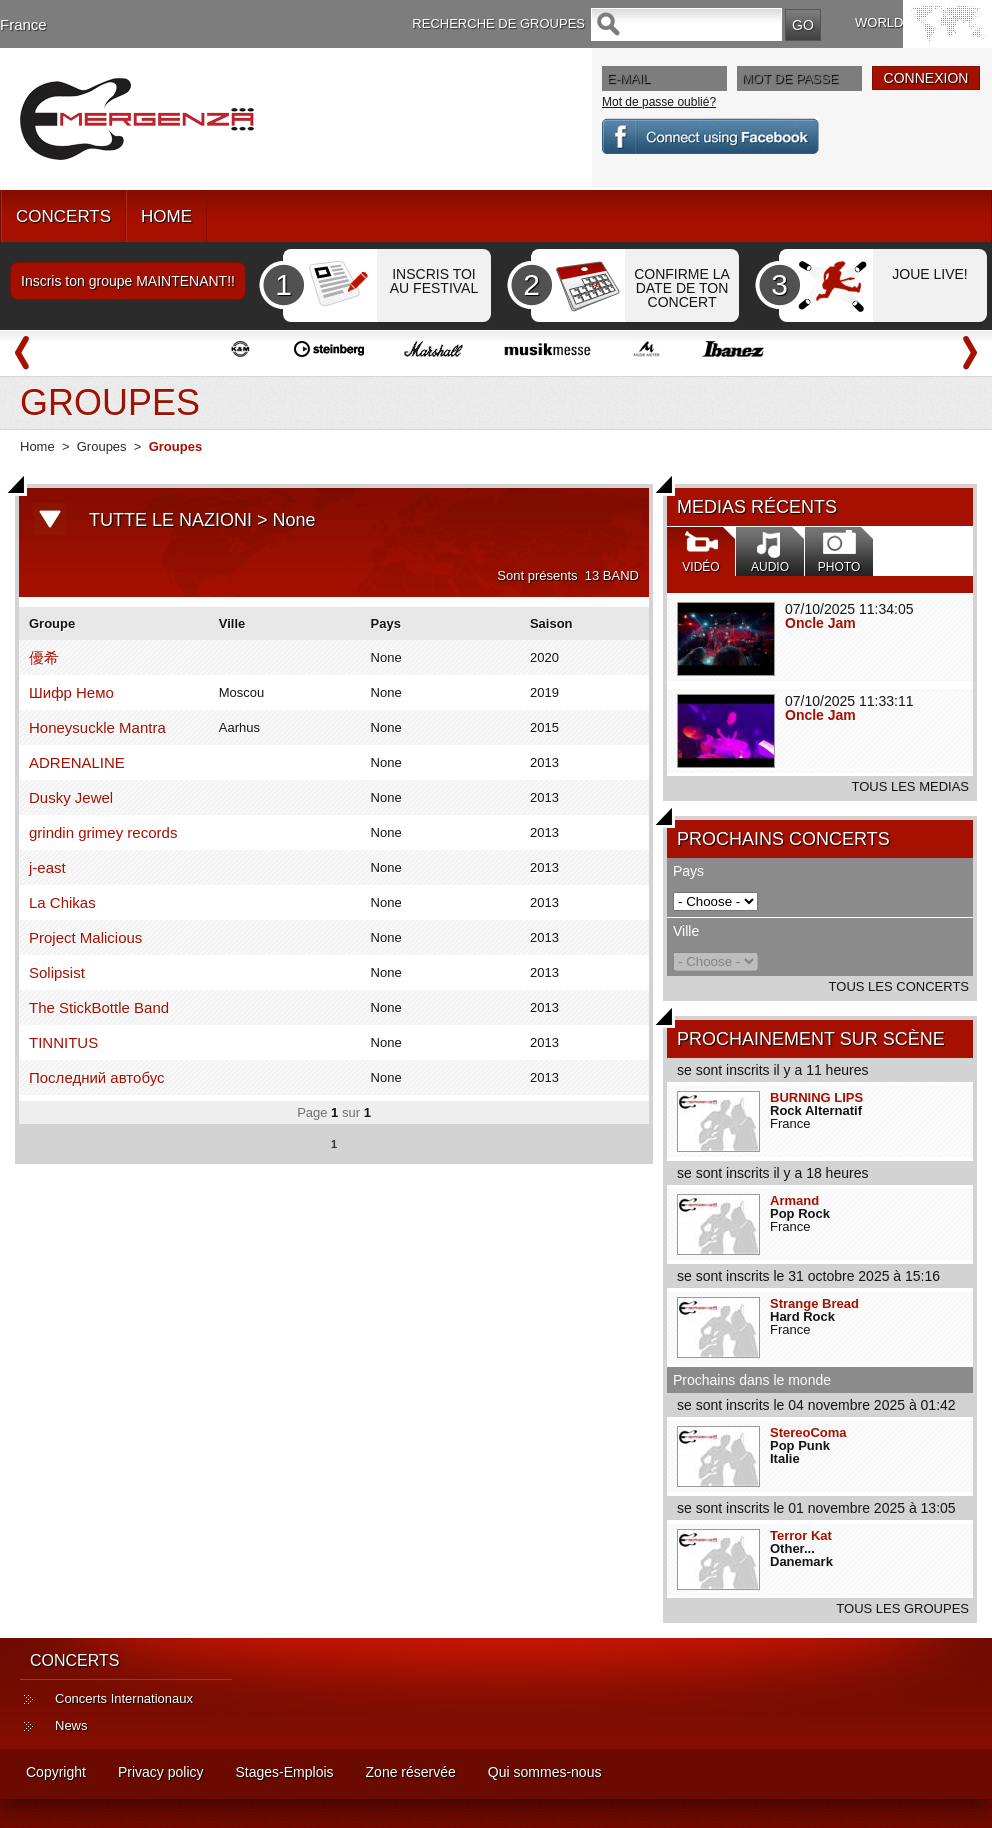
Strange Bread (814, 1303)
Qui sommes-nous (545, 1772)
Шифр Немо (71, 692)
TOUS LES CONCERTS (899, 986)
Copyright (56, 1772)
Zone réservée (411, 1772)
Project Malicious (85, 937)
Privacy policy (161, 1772)
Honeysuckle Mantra (97, 727)
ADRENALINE (77, 762)
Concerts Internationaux (124, 1698)
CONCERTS (63, 216)
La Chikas (62, 902)
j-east (47, 867)
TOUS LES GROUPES (902, 1608)
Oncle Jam (820, 623)
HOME (166, 216)
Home (37, 446)
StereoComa (808, 1432)
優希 (44, 657)
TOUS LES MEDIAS (910, 786)
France (23, 24)
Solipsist (57, 972)
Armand (794, 1200)
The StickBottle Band (99, 1007)
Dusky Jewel (71, 797)
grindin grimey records (103, 832)
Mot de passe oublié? (659, 102)
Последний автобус (96, 1077)
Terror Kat (801, 1535)
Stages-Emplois (285, 1772)
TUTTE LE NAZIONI (170, 520)
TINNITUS (63, 1042)
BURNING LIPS (816, 1097)
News (71, 1725)
